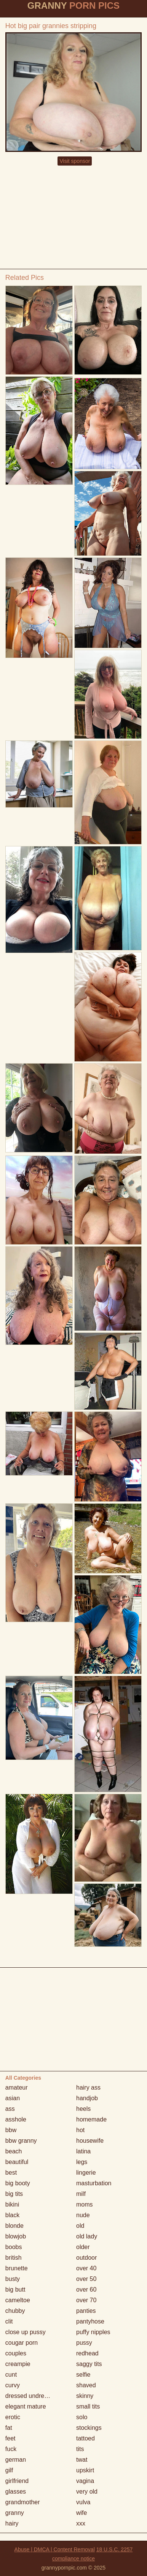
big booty (17, 2183)
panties (86, 2311)
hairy (12, 2523)
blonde (14, 2225)
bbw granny (21, 2140)
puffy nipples (93, 2332)
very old (86, 2491)
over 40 (86, 2268)
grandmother (22, 2502)
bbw (10, 2130)
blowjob (15, 2236)
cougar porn (21, 2342)
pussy (84, 2342)
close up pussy (25, 2332)
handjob (87, 2098)
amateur (16, 2087)
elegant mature (25, 2406)
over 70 (86, 2300)
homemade (91, 2119)
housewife (90, 2140)
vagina (85, 2481)
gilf (9, 2470)
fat (8, 2427)
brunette (16, 2268)
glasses (15, 2491)
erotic (12, 2417)
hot (80, 2130)
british (13, 2257)
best (11, 2172)
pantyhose (90, 2321)
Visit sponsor (74, 161)
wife (81, 2513)
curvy (12, 2385)
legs (81, 2162)
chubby (15, 2311)
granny (14, 2513)
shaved (86, 2385)
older (83, 2247)
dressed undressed (31, 2396)
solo (81, 2417)
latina (83, 2151)
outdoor (86, 2257)
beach (13, 2151)
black (12, 2215)
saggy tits (89, 2364)
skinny (84, 2396)
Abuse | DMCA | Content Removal (54, 2549)
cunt (11, 2374)
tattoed (85, 2438)
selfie (83, 2374)
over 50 (86, 2279)
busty (12, 2279)
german (15, 2459)
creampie (17, 2364)
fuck (10, 2449)
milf (81, 2194)
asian (12, 2098)
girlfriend (17, 2481)
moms (84, 2204)
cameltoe (17, 2300)
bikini (12, 2204)
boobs (13, 2247)
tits (80, 2449)
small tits (88, 2406)
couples (15, 2353)
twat (81, 2459)
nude (83, 2215)
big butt (15, 2289)
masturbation (94, 2183)
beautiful (17, 2162)
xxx (80, 2523)
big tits (14, 2194)
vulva (83, 2502)
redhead (87, 2353)
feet (10, 2438)
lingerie (86, 2172)
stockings (89, 2427)
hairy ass (88, 2087)
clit (9, 2321)
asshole (15, 2119)
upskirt (85, 2470)
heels (83, 2109)
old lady (86, 2236)
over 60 (86, 2289)
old (80, 2225)
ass (10, 2109)
